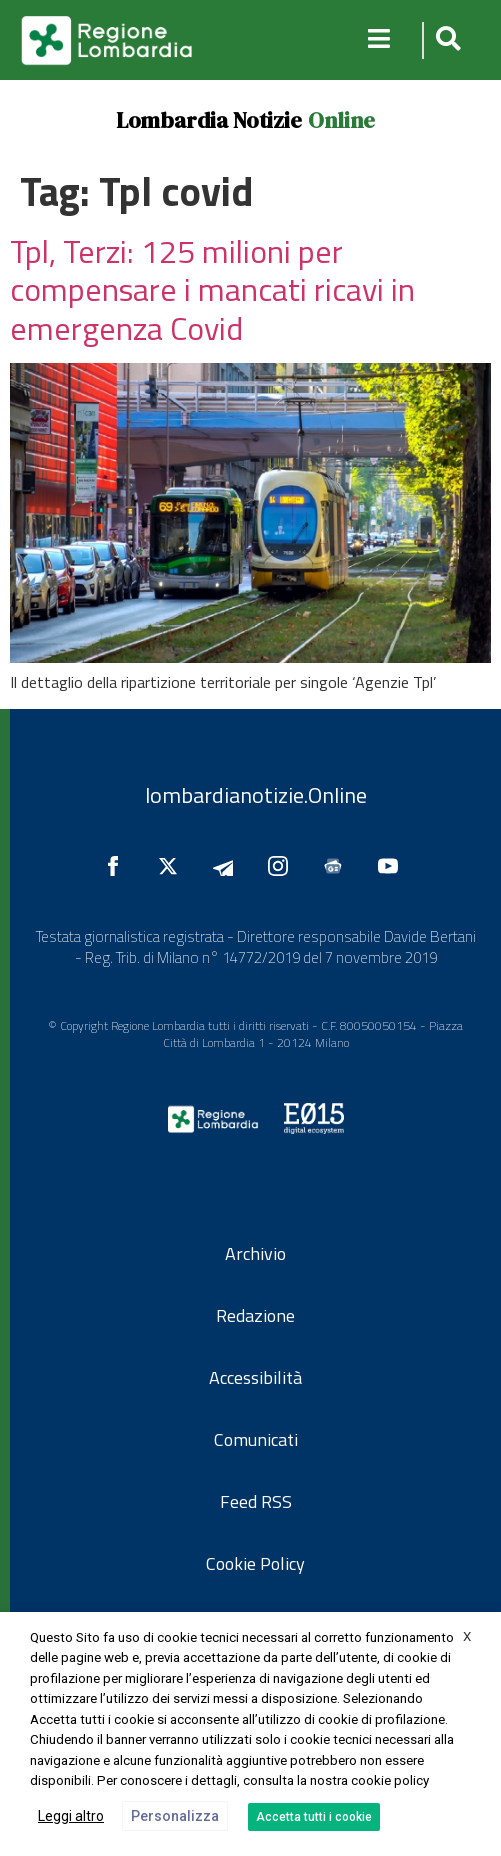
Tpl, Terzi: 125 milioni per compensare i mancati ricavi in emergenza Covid (212, 289)
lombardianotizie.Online (256, 795)
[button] (445, 40)
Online (341, 120)
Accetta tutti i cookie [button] (314, 1817)
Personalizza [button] (175, 1816)
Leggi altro (71, 1816)
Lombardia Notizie (209, 120)
